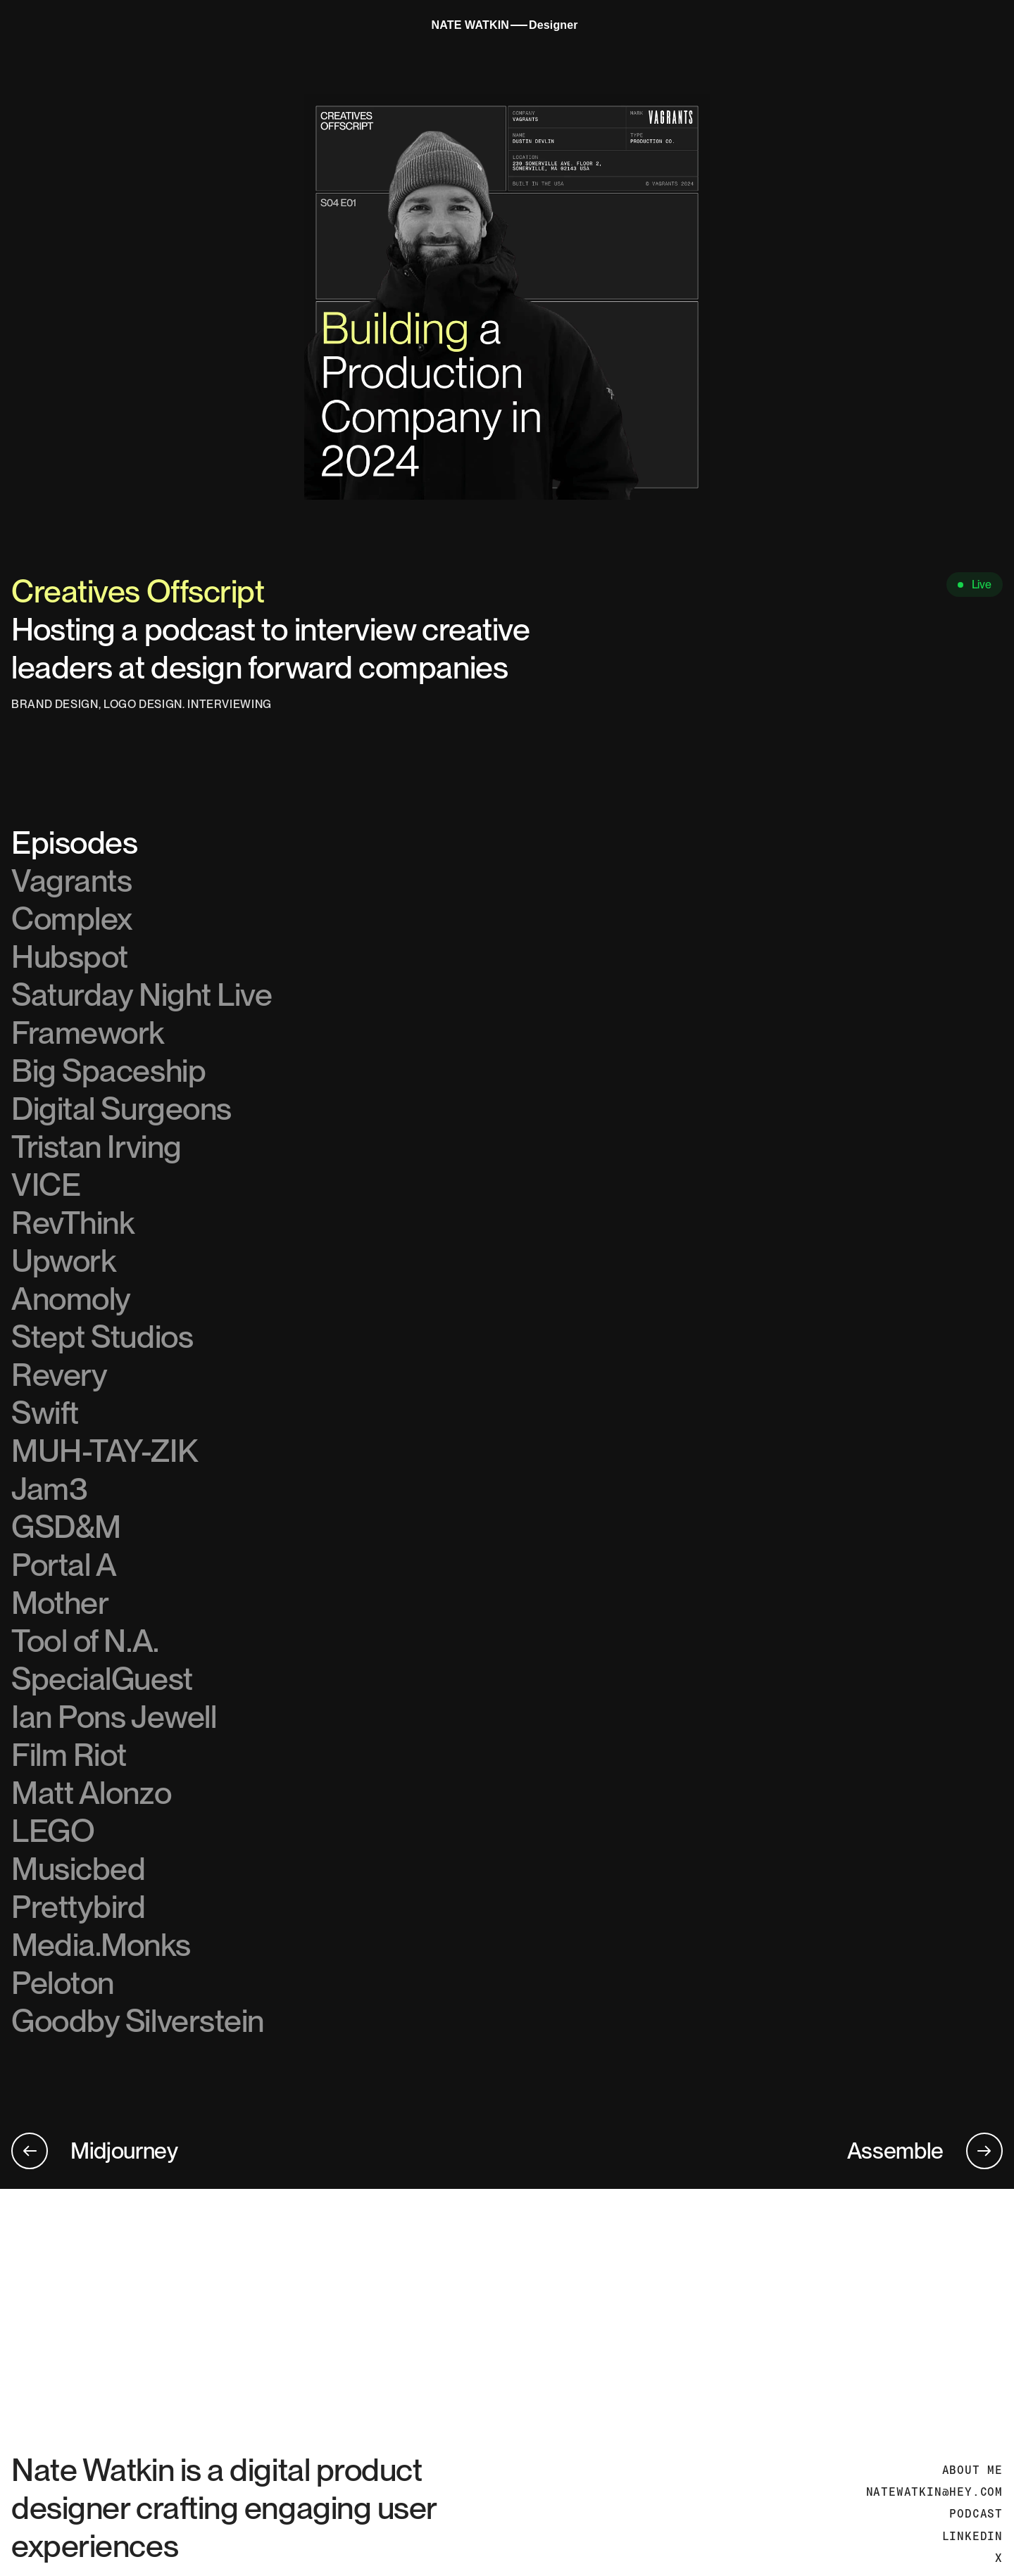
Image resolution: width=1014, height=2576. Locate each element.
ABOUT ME (972, 2470)
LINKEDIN (972, 2536)
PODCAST (976, 2513)
